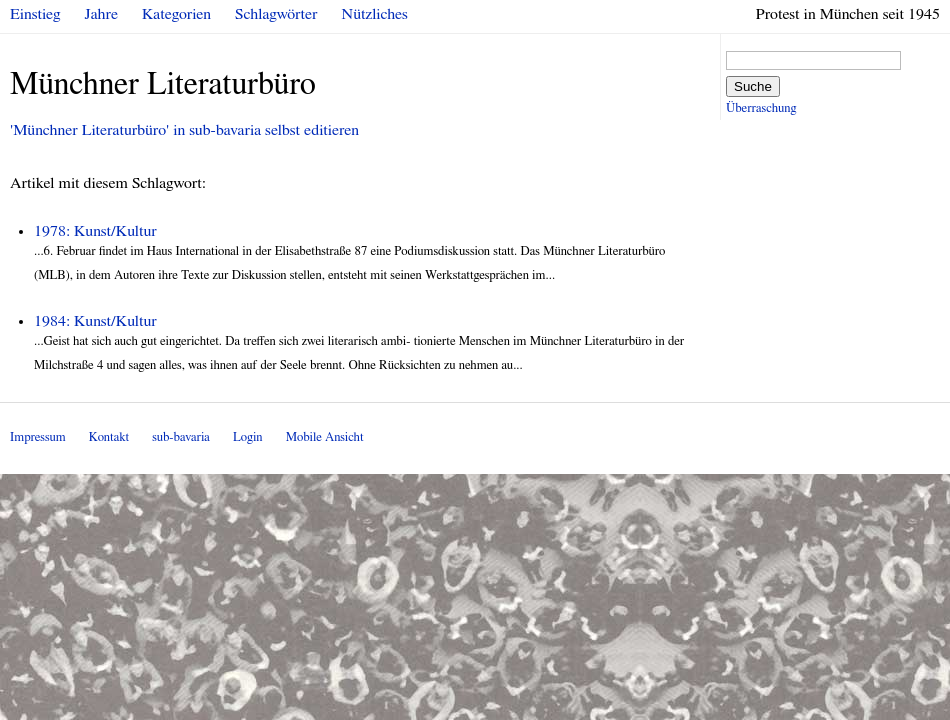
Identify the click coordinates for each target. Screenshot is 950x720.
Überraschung (761, 108)
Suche (753, 86)
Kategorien (176, 14)
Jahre (101, 14)
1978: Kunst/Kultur (95, 231)
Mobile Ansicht (325, 437)
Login (248, 437)
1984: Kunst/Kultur (95, 321)
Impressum (38, 437)
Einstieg (35, 14)
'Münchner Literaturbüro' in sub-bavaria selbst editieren (184, 130)
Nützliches (375, 14)
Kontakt (109, 437)
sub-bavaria (180, 437)
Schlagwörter (276, 14)
